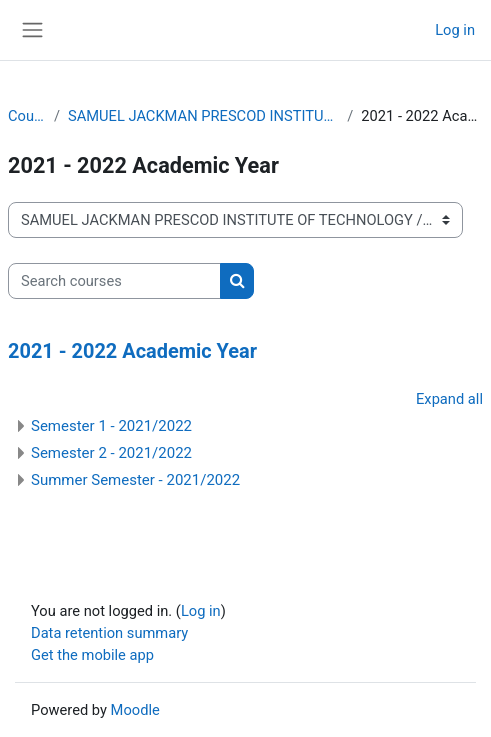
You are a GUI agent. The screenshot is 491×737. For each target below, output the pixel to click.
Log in (455, 30)
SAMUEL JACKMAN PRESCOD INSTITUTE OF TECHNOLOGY (203, 116)
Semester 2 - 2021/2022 (111, 453)
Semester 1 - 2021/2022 (111, 426)
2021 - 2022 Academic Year (132, 351)
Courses (27, 116)
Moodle (135, 710)
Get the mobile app (92, 655)
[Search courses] (114, 281)
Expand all (449, 399)
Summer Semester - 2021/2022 (135, 480)
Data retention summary (109, 633)
